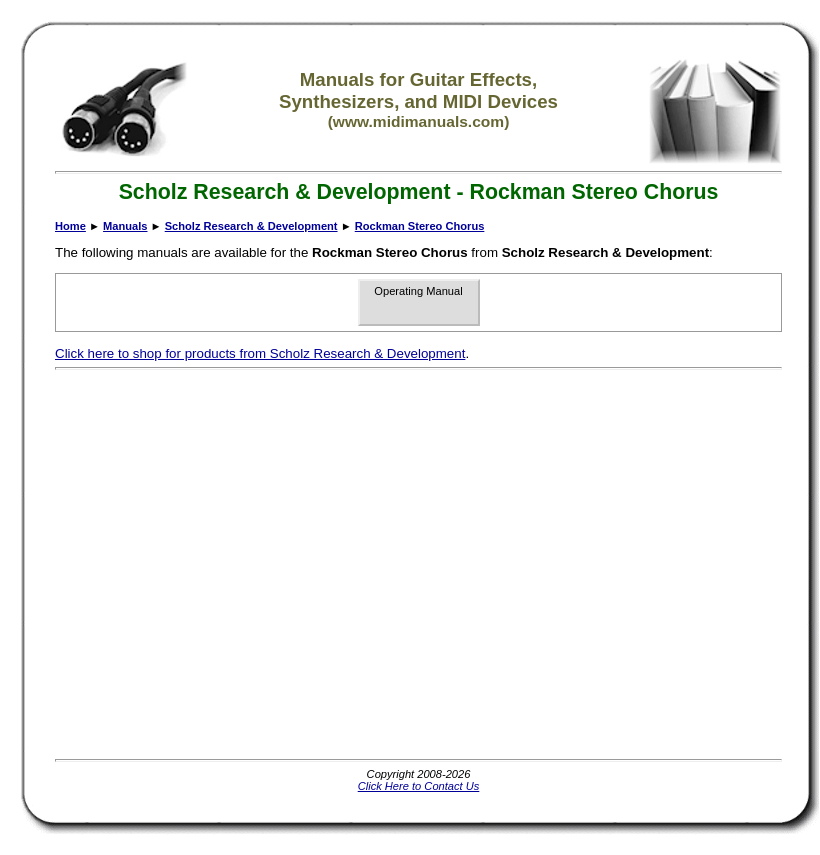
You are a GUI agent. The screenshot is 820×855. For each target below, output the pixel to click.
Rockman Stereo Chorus (420, 226)
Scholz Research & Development (251, 226)
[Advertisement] (187, 564)
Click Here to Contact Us (419, 786)
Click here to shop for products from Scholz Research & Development (260, 353)
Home (70, 226)
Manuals (125, 226)
